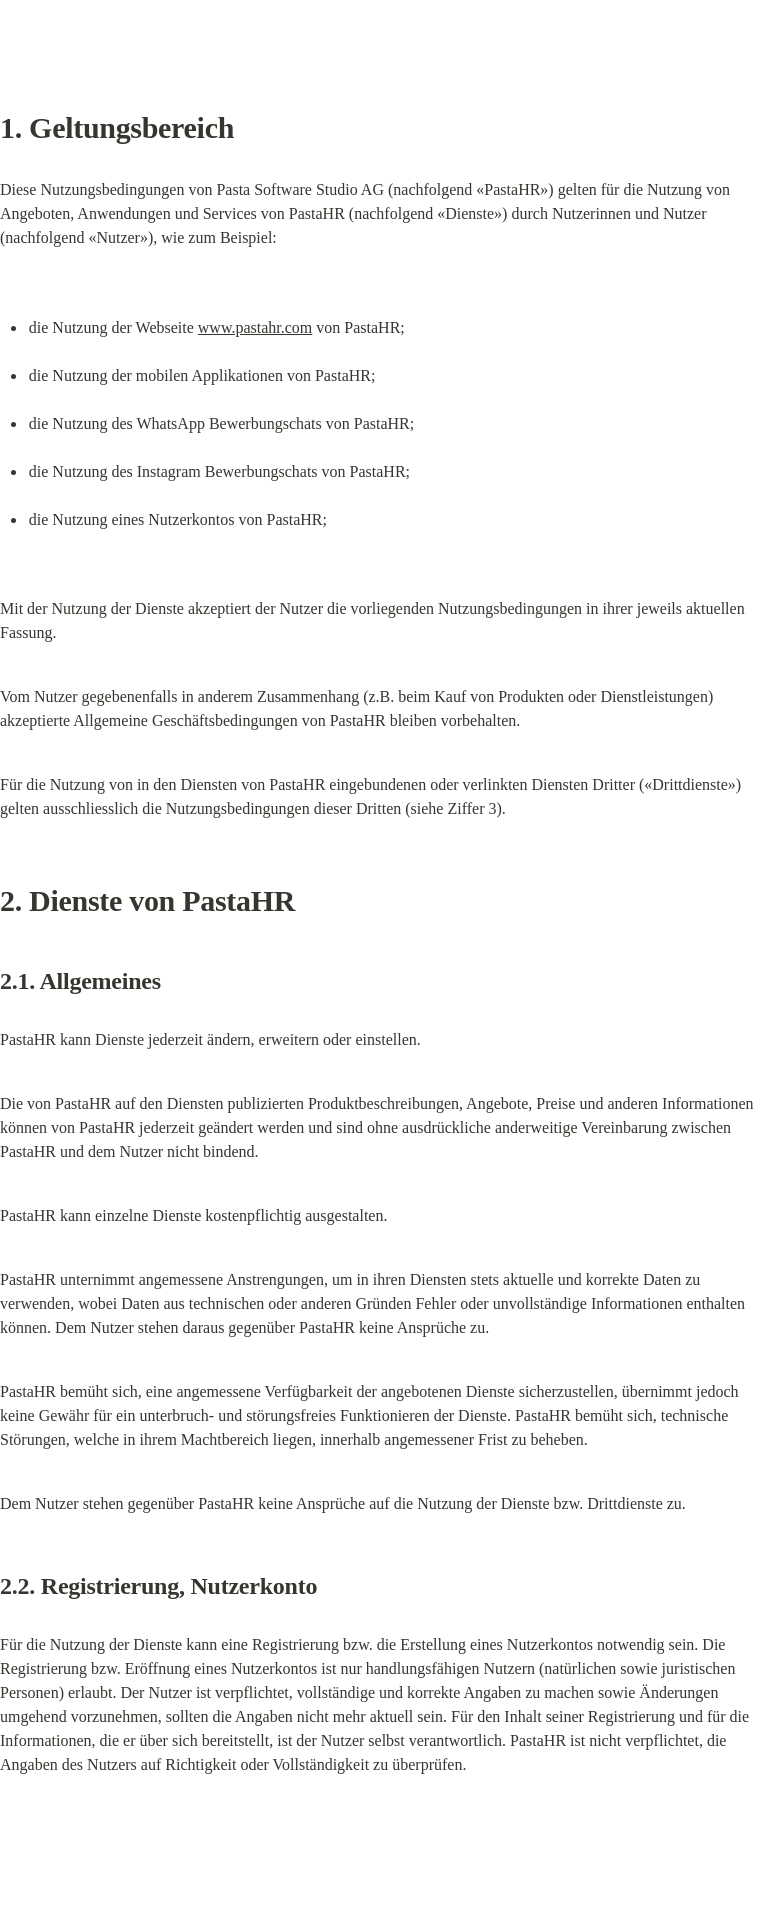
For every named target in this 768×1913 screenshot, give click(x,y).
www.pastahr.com (255, 327)
